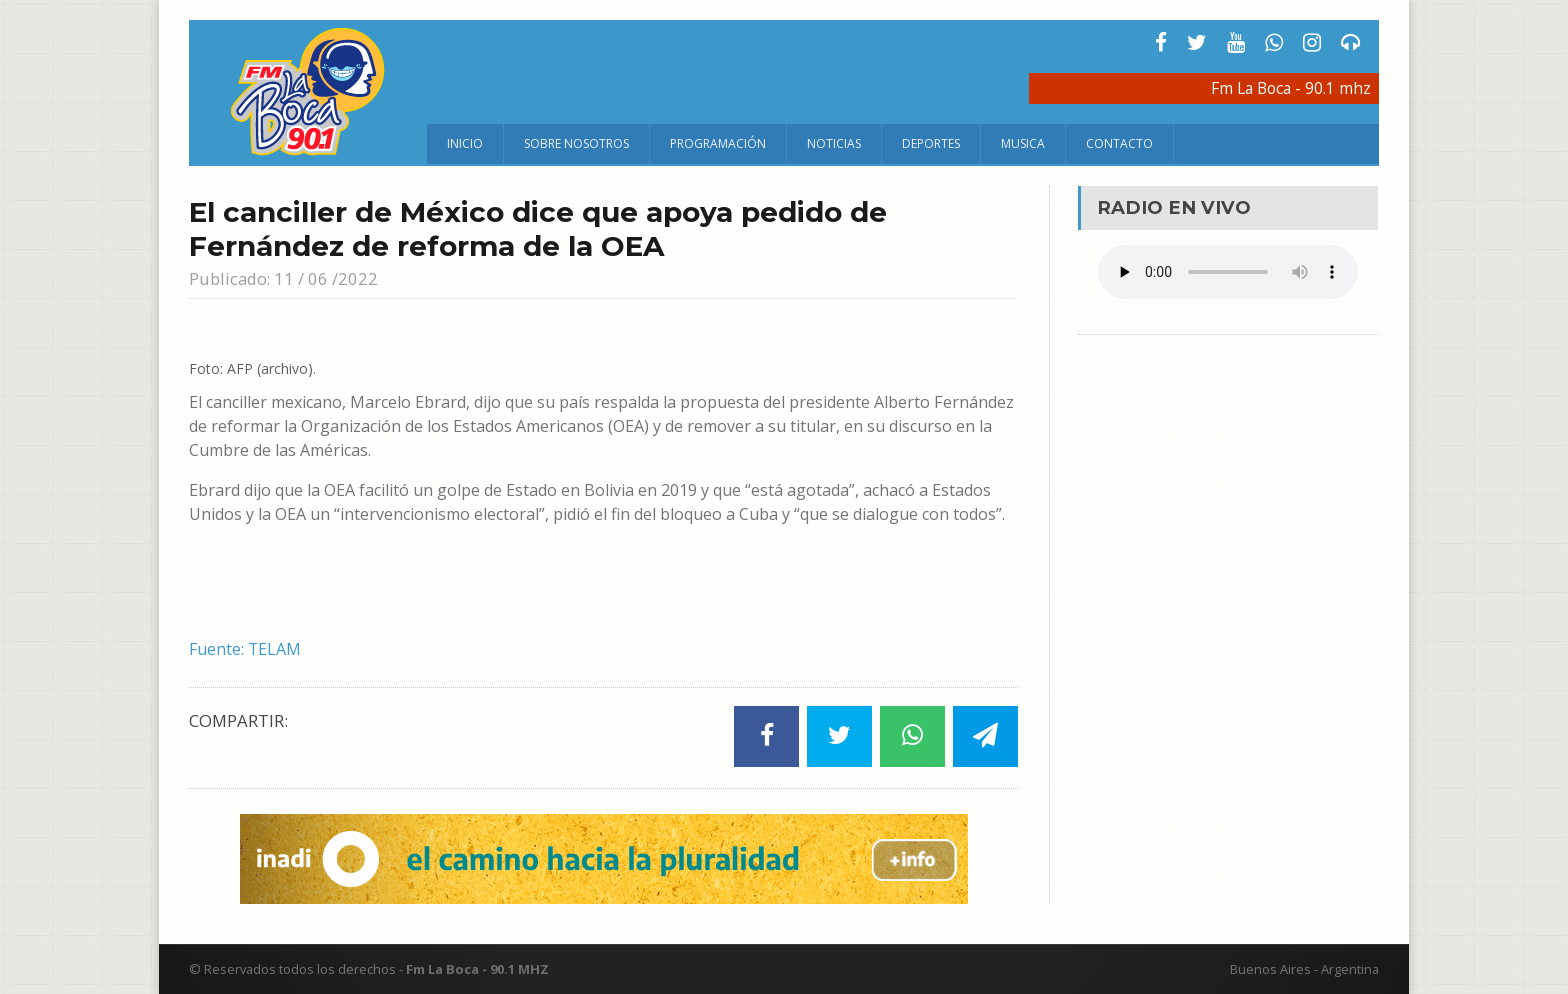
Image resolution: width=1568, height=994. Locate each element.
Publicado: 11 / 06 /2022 (284, 278)
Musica (1023, 143)
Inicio (465, 143)
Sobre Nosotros (576, 143)
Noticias (834, 143)
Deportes (931, 143)
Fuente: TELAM (246, 649)
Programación (718, 143)
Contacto (1119, 143)
